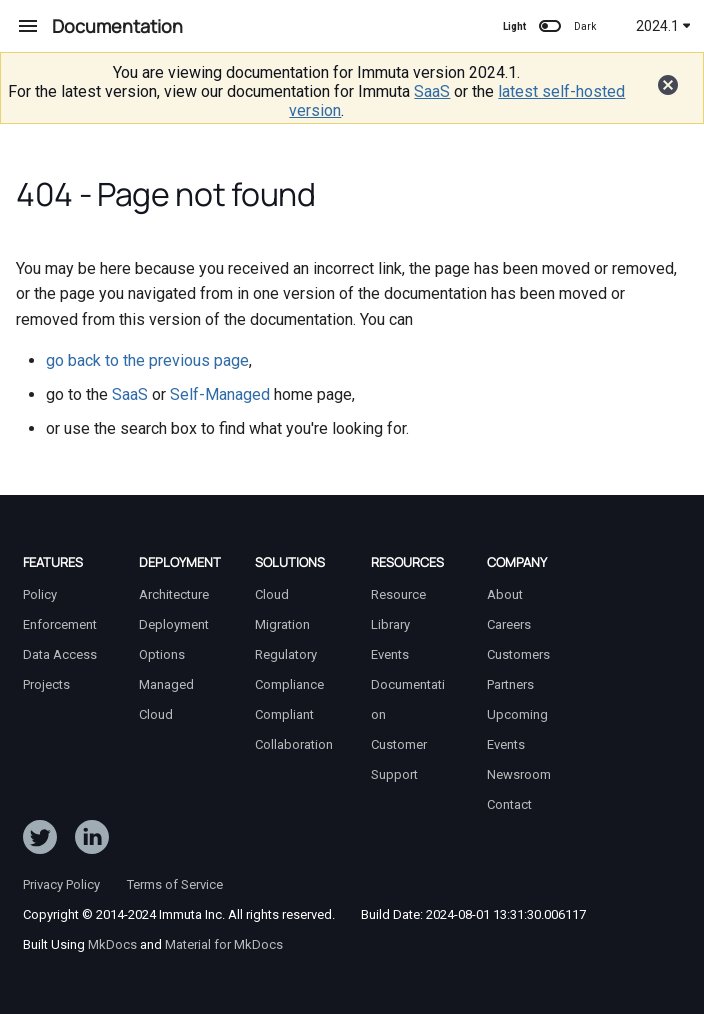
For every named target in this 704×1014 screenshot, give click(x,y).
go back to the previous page (147, 360)
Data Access (60, 654)
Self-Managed (220, 394)
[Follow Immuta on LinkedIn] (92, 841)
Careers (509, 624)
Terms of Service (175, 884)
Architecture (174, 594)
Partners (510, 684)
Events (390, 654)
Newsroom (519, 774)
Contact (509, 804)
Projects (46, 684)
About (505, 594)
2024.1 (663, 26)
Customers (518, 654)
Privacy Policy (61, 884)
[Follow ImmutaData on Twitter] (40, 841)
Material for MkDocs (224, 944)
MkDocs (112, 944)
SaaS (432, 91)
